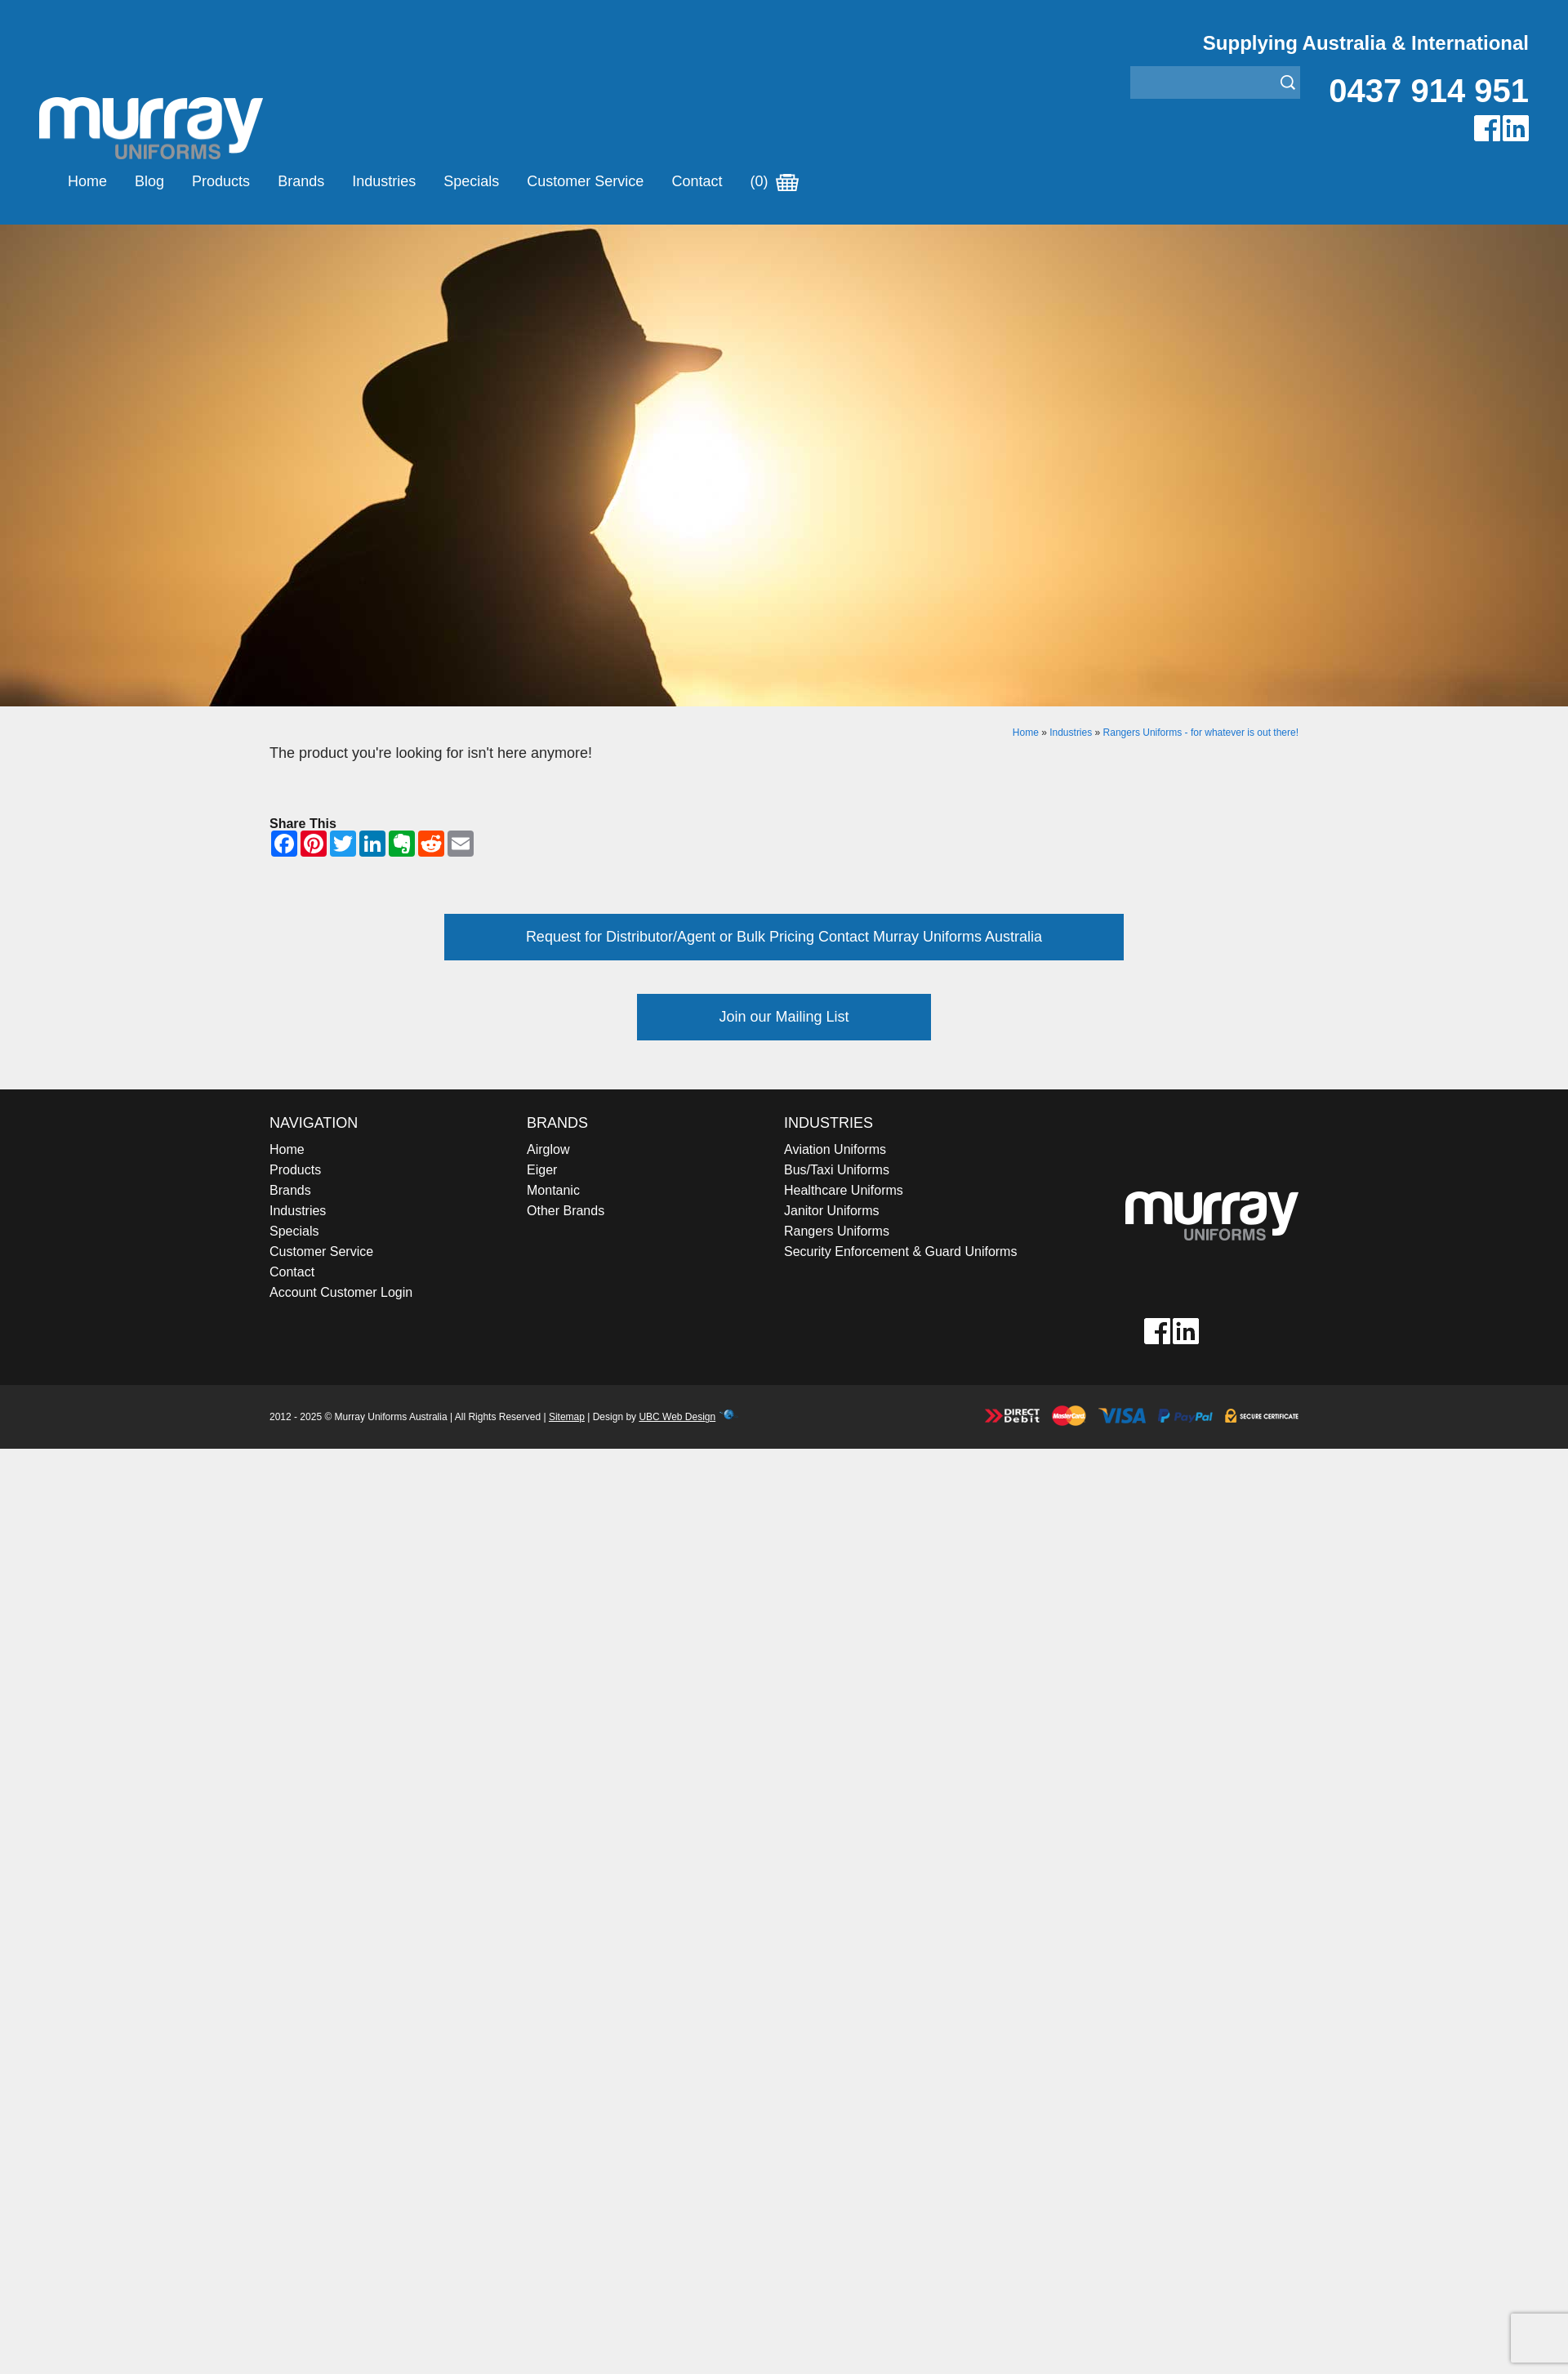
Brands (301, 181)
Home (87, 181)
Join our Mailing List (784, 1017)
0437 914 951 (1429, 91)
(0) (774, 181)
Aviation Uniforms (835, 1149)
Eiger (542, 1170)
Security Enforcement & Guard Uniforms (900, 1251)
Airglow (548, 1149)
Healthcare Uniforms (843, 1190)
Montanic (553, 1190)
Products (221, 181)
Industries (384, 181)
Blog (149, 181)
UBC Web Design (677, 1417)
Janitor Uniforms (831, 1211)
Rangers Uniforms (836, 1231)
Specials (471, 181)
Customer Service (585, 181)
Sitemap (567, 1417)
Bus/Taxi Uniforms (836, 1170)
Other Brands (565, 1211)
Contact (696, 181)
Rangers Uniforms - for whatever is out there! (1200, 732)
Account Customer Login (341, 1292)
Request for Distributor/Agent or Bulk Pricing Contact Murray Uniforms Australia (784, 937)
